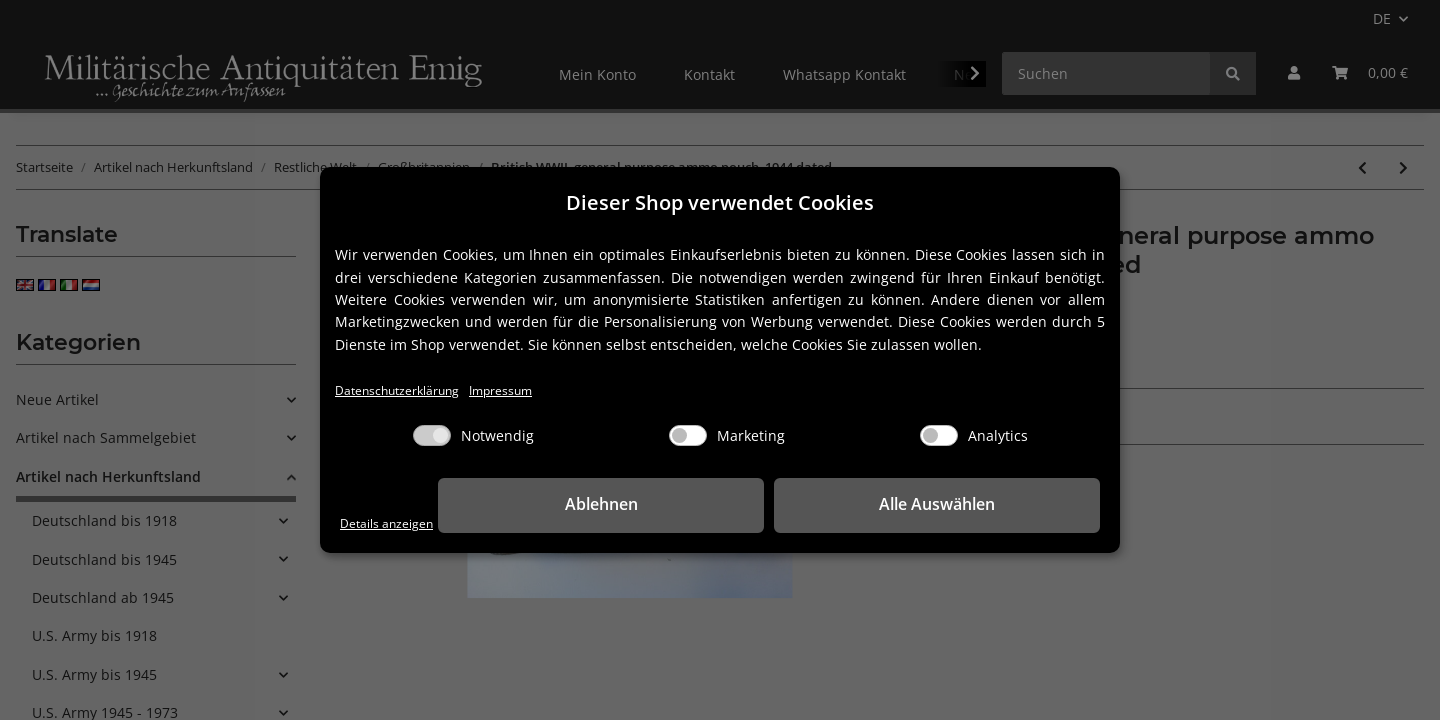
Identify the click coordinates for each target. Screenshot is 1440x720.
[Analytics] (939, 437)
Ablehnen (790, 506)
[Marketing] (688, 437)
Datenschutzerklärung (409, 390)
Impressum (532, 390)
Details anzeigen (395, 522)
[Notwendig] (432, 437)
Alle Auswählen (1000, 506)
